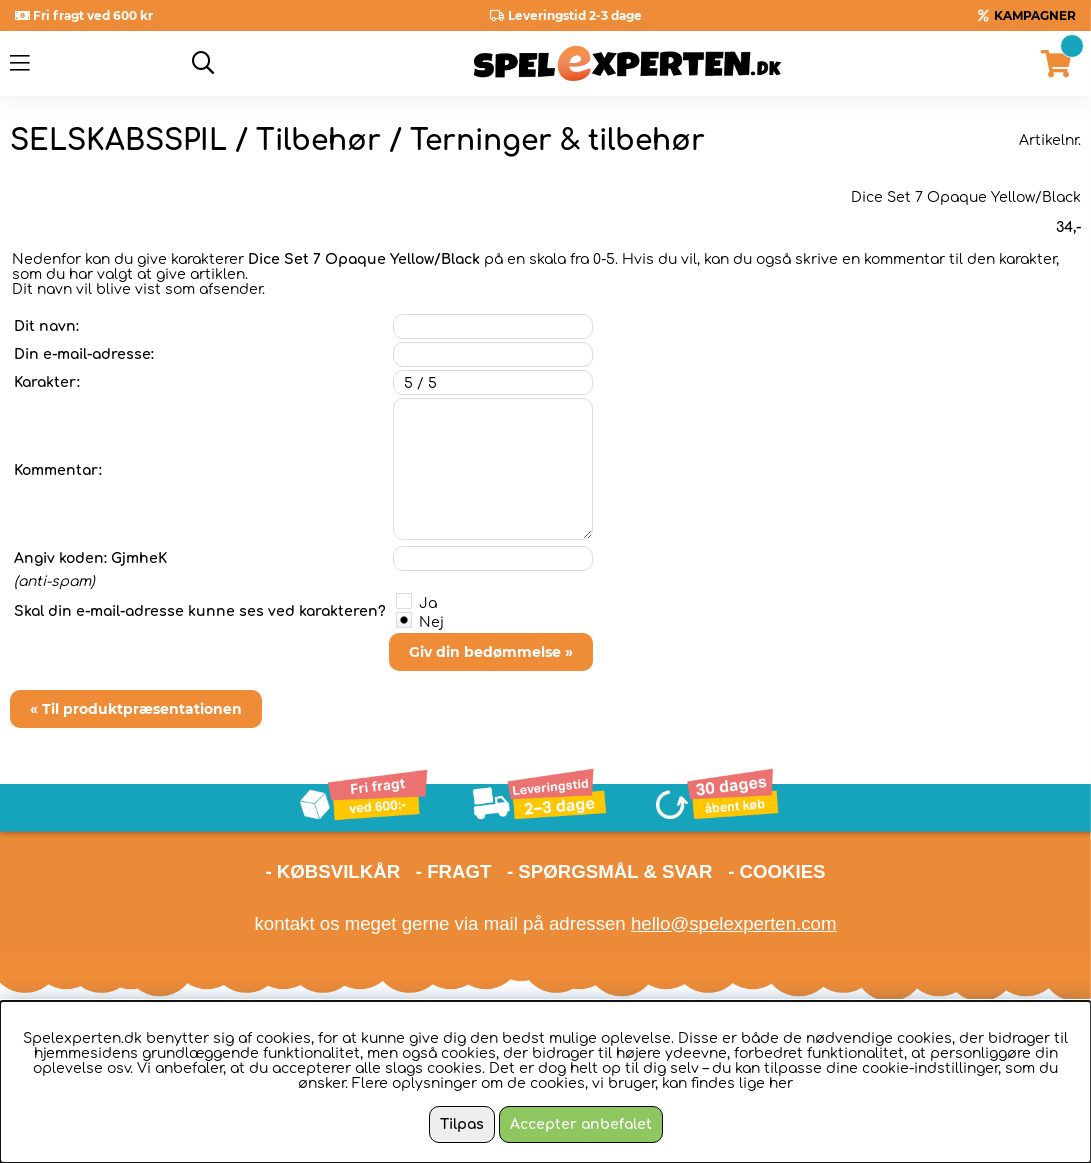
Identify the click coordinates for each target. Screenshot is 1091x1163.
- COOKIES (776, 871)
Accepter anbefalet (581, 1124)
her (781, 1083)
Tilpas (462, 1124)
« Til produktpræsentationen (136, 709)
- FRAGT (454, 871)
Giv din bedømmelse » (491, 652)
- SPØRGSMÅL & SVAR (610, 871)
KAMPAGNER (1035, 15)
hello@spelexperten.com (734, 923)
